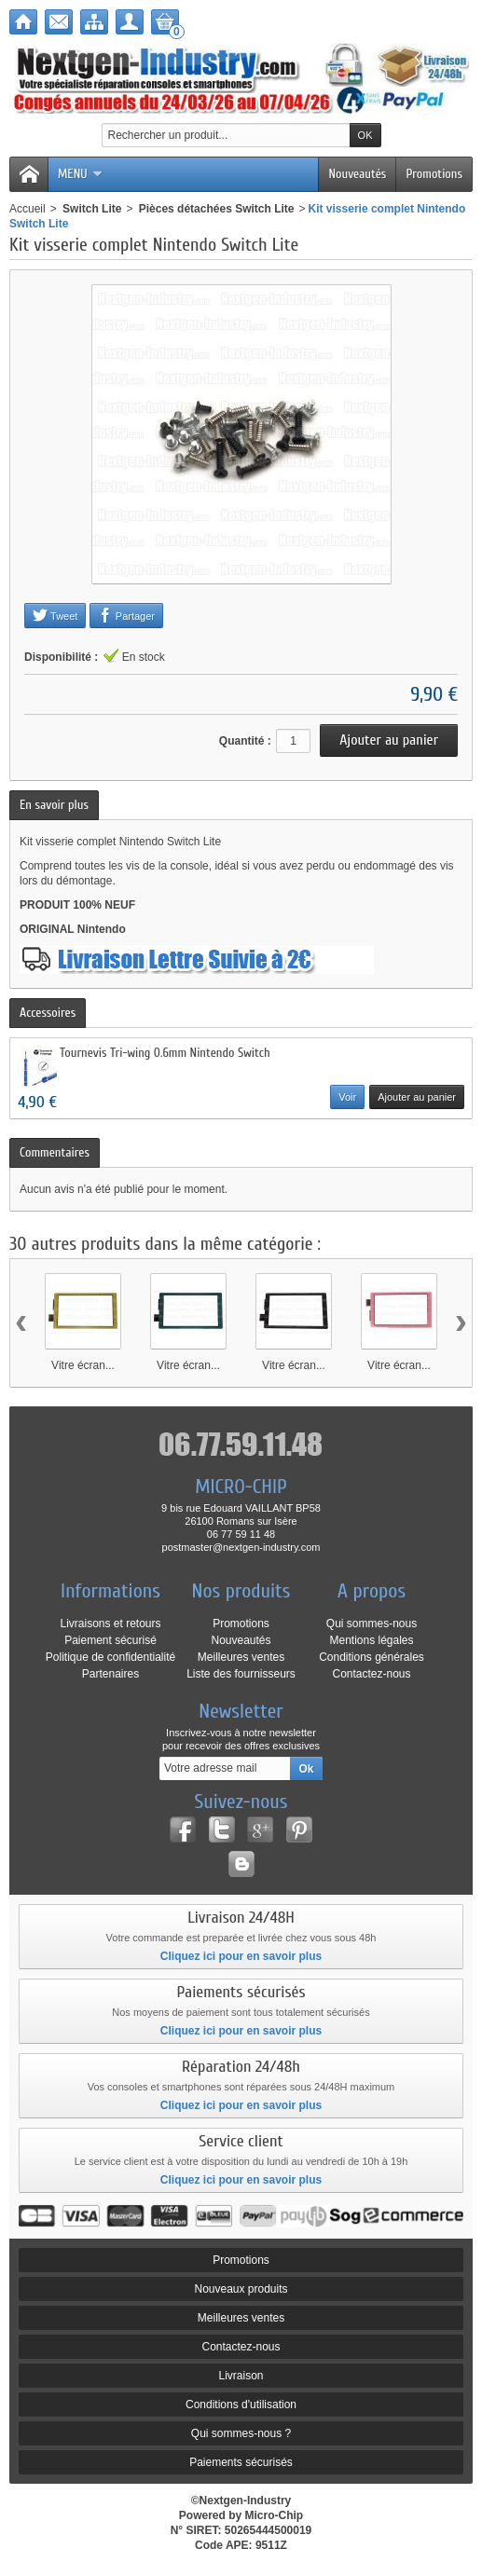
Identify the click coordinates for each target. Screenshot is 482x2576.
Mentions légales (371, 1640)
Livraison (240, 2375)
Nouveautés (357, 174)
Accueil (27, 208)
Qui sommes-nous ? (241, 2433)
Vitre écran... (83, 1365)
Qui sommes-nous (371, 1623)
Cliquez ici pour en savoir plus (241, 1956)
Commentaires (55, 1152)
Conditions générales (371, 1657)
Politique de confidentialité (110, 1657)
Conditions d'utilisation (241, 2404)
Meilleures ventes (241, 1657)
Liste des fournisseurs (241, 1673)
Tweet (55, 615)
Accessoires (48, 1013)
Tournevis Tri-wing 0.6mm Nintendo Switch (165, 1053)
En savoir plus (54, 805)
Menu (80, 174)
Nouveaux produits (240, 2288)
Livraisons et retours (110, 1623)
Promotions (434, 174)
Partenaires (110, 1673)
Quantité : (245, 740)
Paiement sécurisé (110, 1640)
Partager (126, 615)
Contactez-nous (371, 1673)
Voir (347, 1097)
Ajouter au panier (417, 1097)
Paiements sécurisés (241, 2462)
